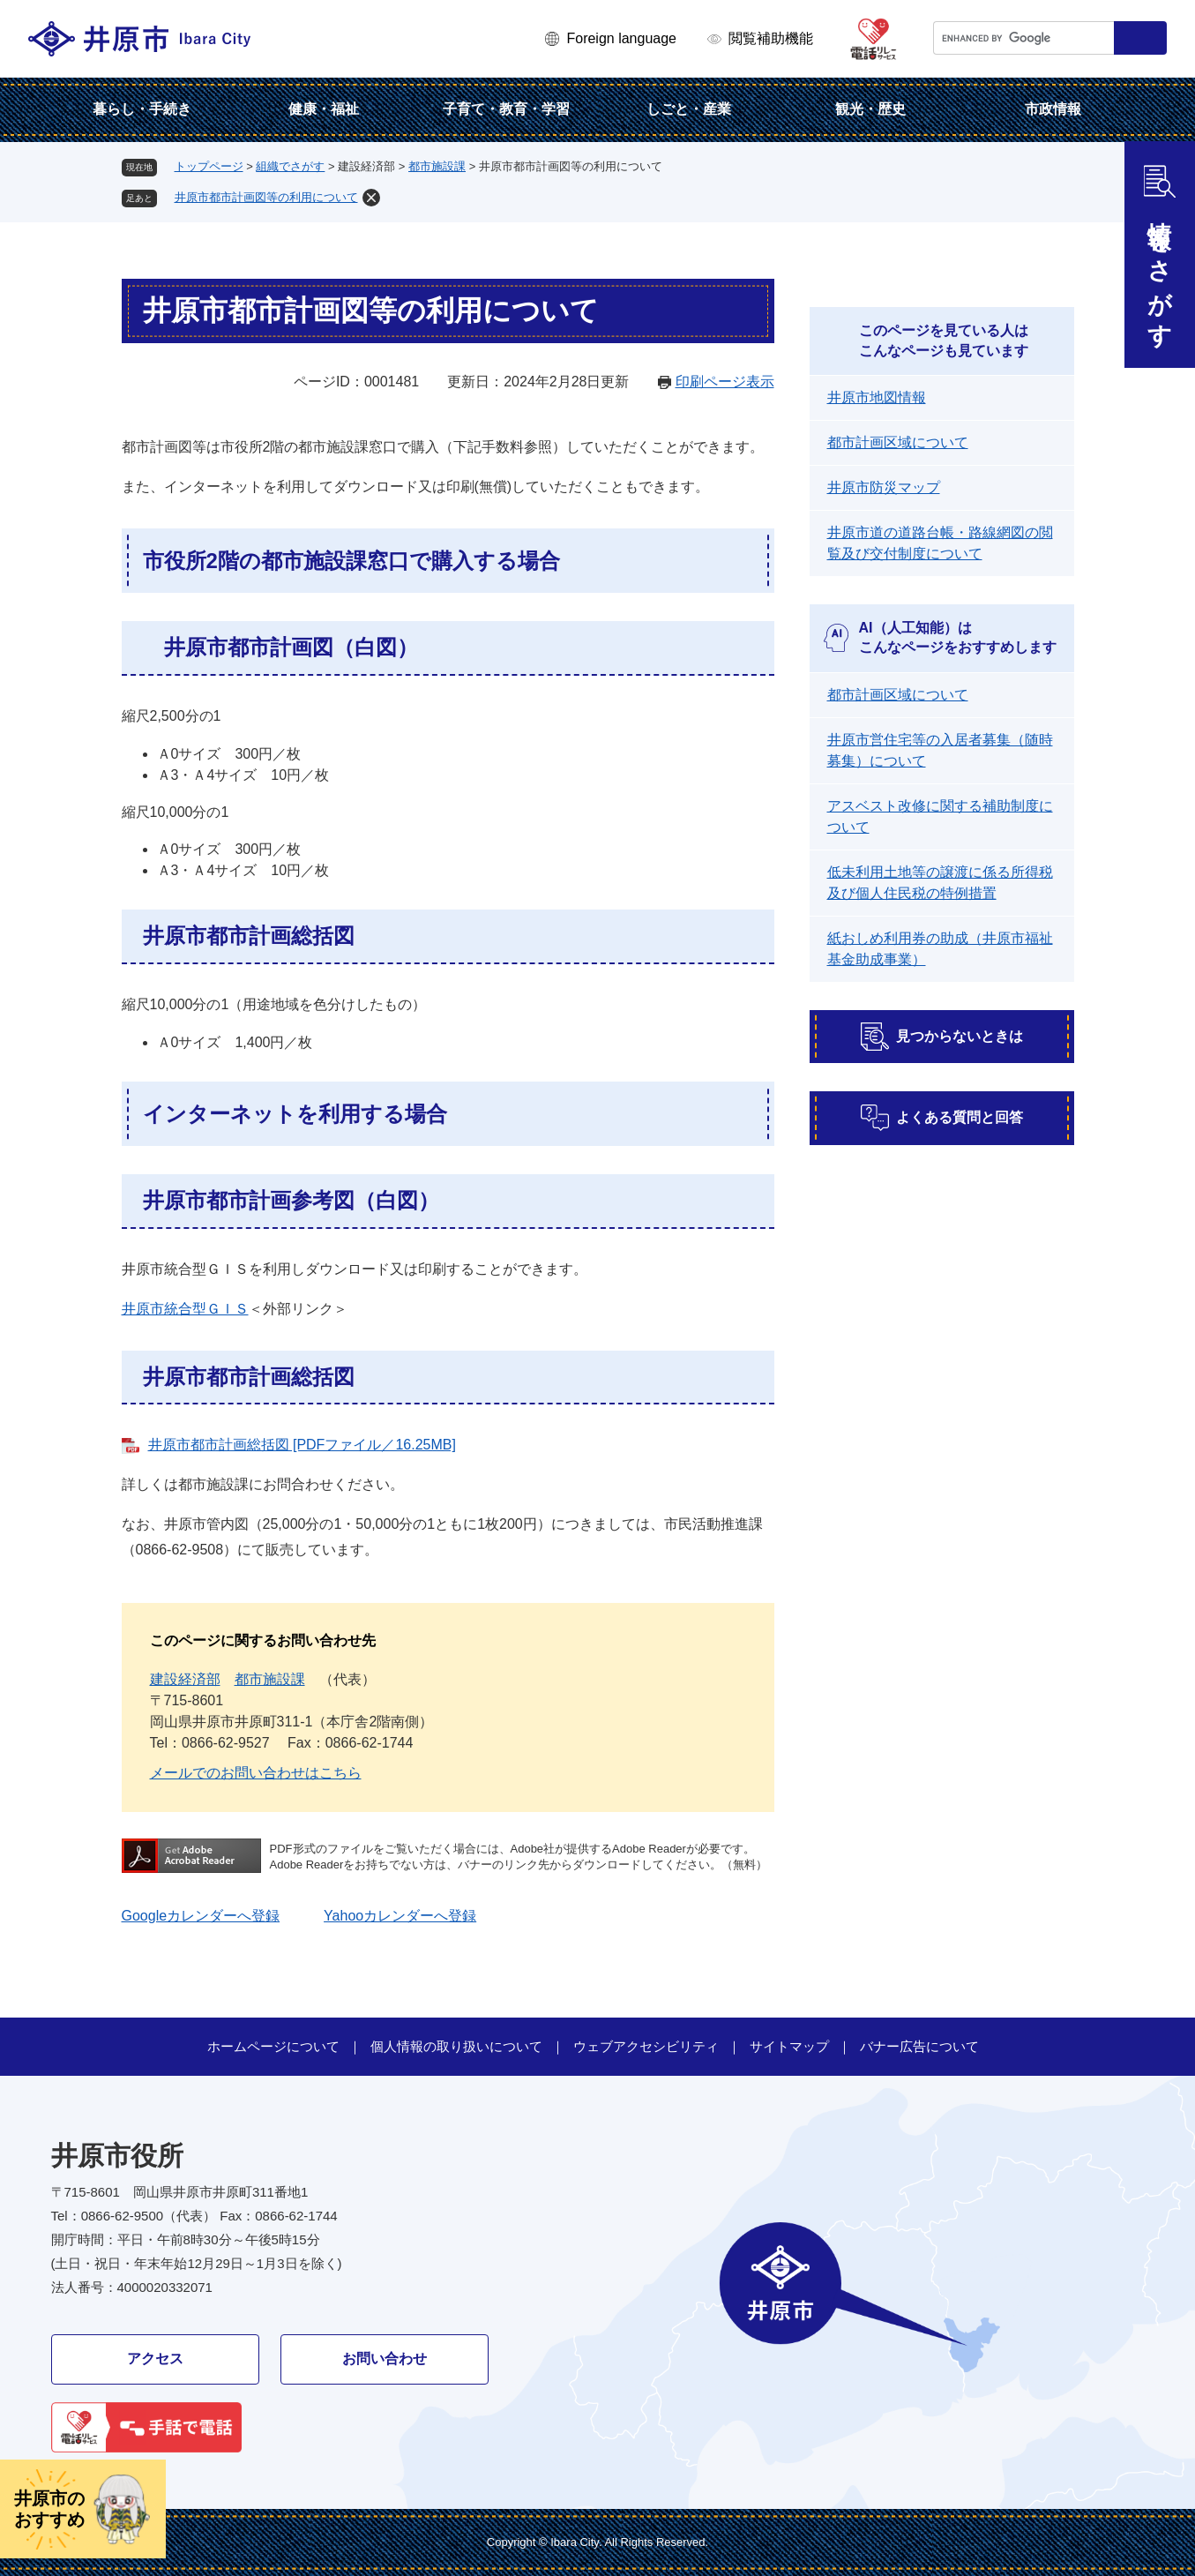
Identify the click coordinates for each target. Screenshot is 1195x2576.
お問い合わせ (384, 2358)
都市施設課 (437, 166)
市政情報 (1053, 108)
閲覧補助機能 (770, 38)
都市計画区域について (897, 442)
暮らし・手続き (142, 108)
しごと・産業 (688, 108)
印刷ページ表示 (725, 381)
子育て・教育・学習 (506, 108)
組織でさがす (290, 166)
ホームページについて (273, 2046)
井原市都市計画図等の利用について (266, 197)
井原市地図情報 (876, 397)
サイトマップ (789, 2046)
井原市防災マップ (883, 487)
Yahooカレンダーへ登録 (400, 1915)
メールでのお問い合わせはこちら (256, 1772)
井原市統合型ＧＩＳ (185, 1308)
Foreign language (621, 38)
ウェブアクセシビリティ (646, 2046)
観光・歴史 (870, 108)
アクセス (155, 2358)
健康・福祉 (323, 108)
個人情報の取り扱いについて (456, 2046)
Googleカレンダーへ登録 (201, 1915)
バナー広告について (919, 2046)
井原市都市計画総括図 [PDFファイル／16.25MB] (302, 1444)
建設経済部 (185, 1679)
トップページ (209, 166)
